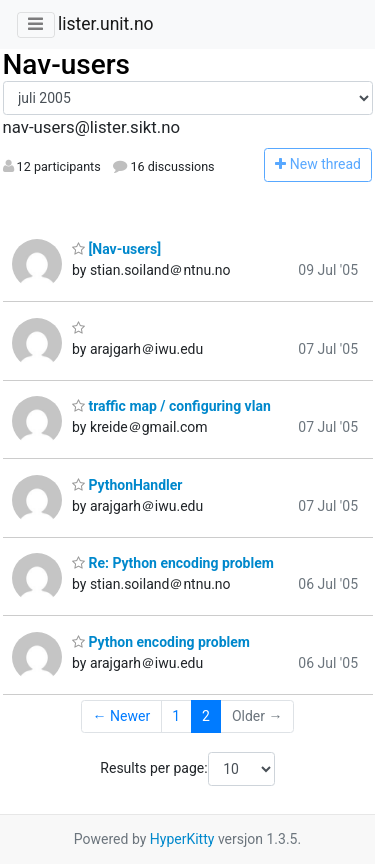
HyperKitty (182, 839)
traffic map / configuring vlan (171, 406)
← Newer (122, 716)
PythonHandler (127, 485)
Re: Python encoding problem (173, 563)
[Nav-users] (116, 249)
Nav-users (66, 64)
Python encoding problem (161, 642)
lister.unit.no (106, 24)
